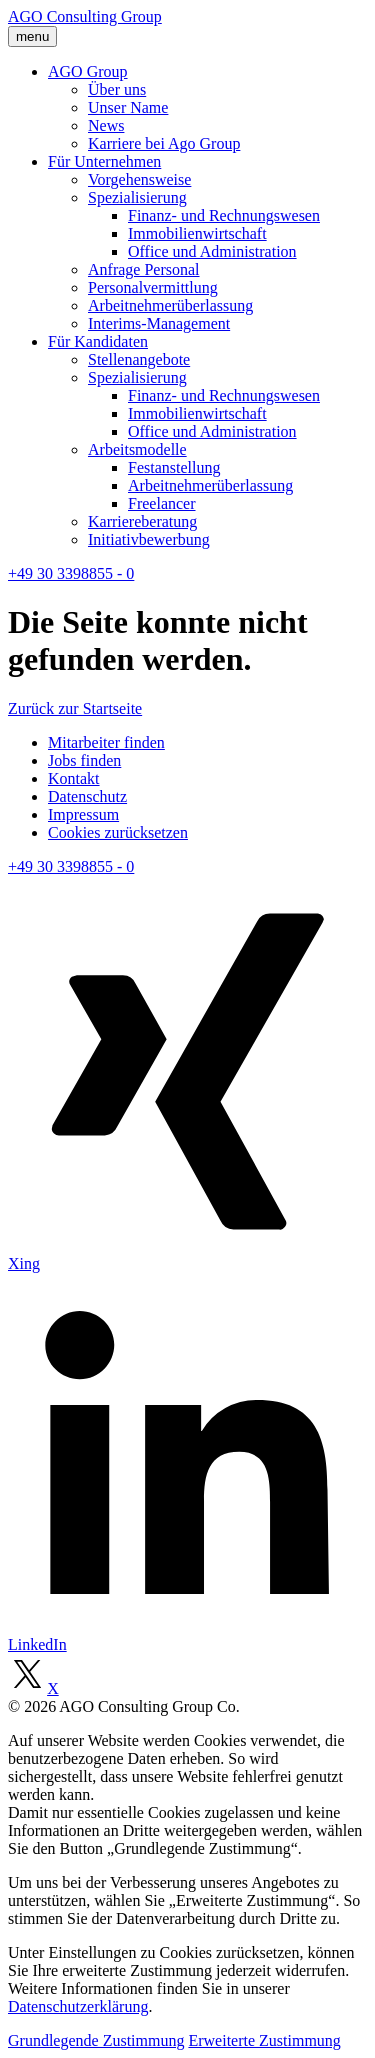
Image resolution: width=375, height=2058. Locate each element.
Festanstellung (174, 467)
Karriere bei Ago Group (164, 143)
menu (32, 36)
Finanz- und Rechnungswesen (224, 215)
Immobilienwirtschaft (197, 233)
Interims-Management (159, 323)
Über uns (117, 89)
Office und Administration (212, 251)
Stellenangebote (139, 359)
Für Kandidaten (98, 341)
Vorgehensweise (139, 179)
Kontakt (74, 778)
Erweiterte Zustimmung (264, 2040)
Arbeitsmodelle (137, 449)
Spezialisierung (137, 197)
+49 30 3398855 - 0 (71, 573)
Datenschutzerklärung (78, 2006)
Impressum (83, 814)
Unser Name (128, 107)
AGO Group (88, 71)
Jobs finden (84, 760)
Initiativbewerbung (149, 539)
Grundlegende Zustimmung (96, 2040)
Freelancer (162, 503)
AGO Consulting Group (85, 16)
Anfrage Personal (144, 269)
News (106, 125)
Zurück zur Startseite (75, 708)
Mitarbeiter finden (106, 742)
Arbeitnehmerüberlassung (170, 305)
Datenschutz (87, 796)
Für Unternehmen (104, 161)
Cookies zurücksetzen (118, 832)
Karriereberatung (142, 521)
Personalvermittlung (153, 287)
